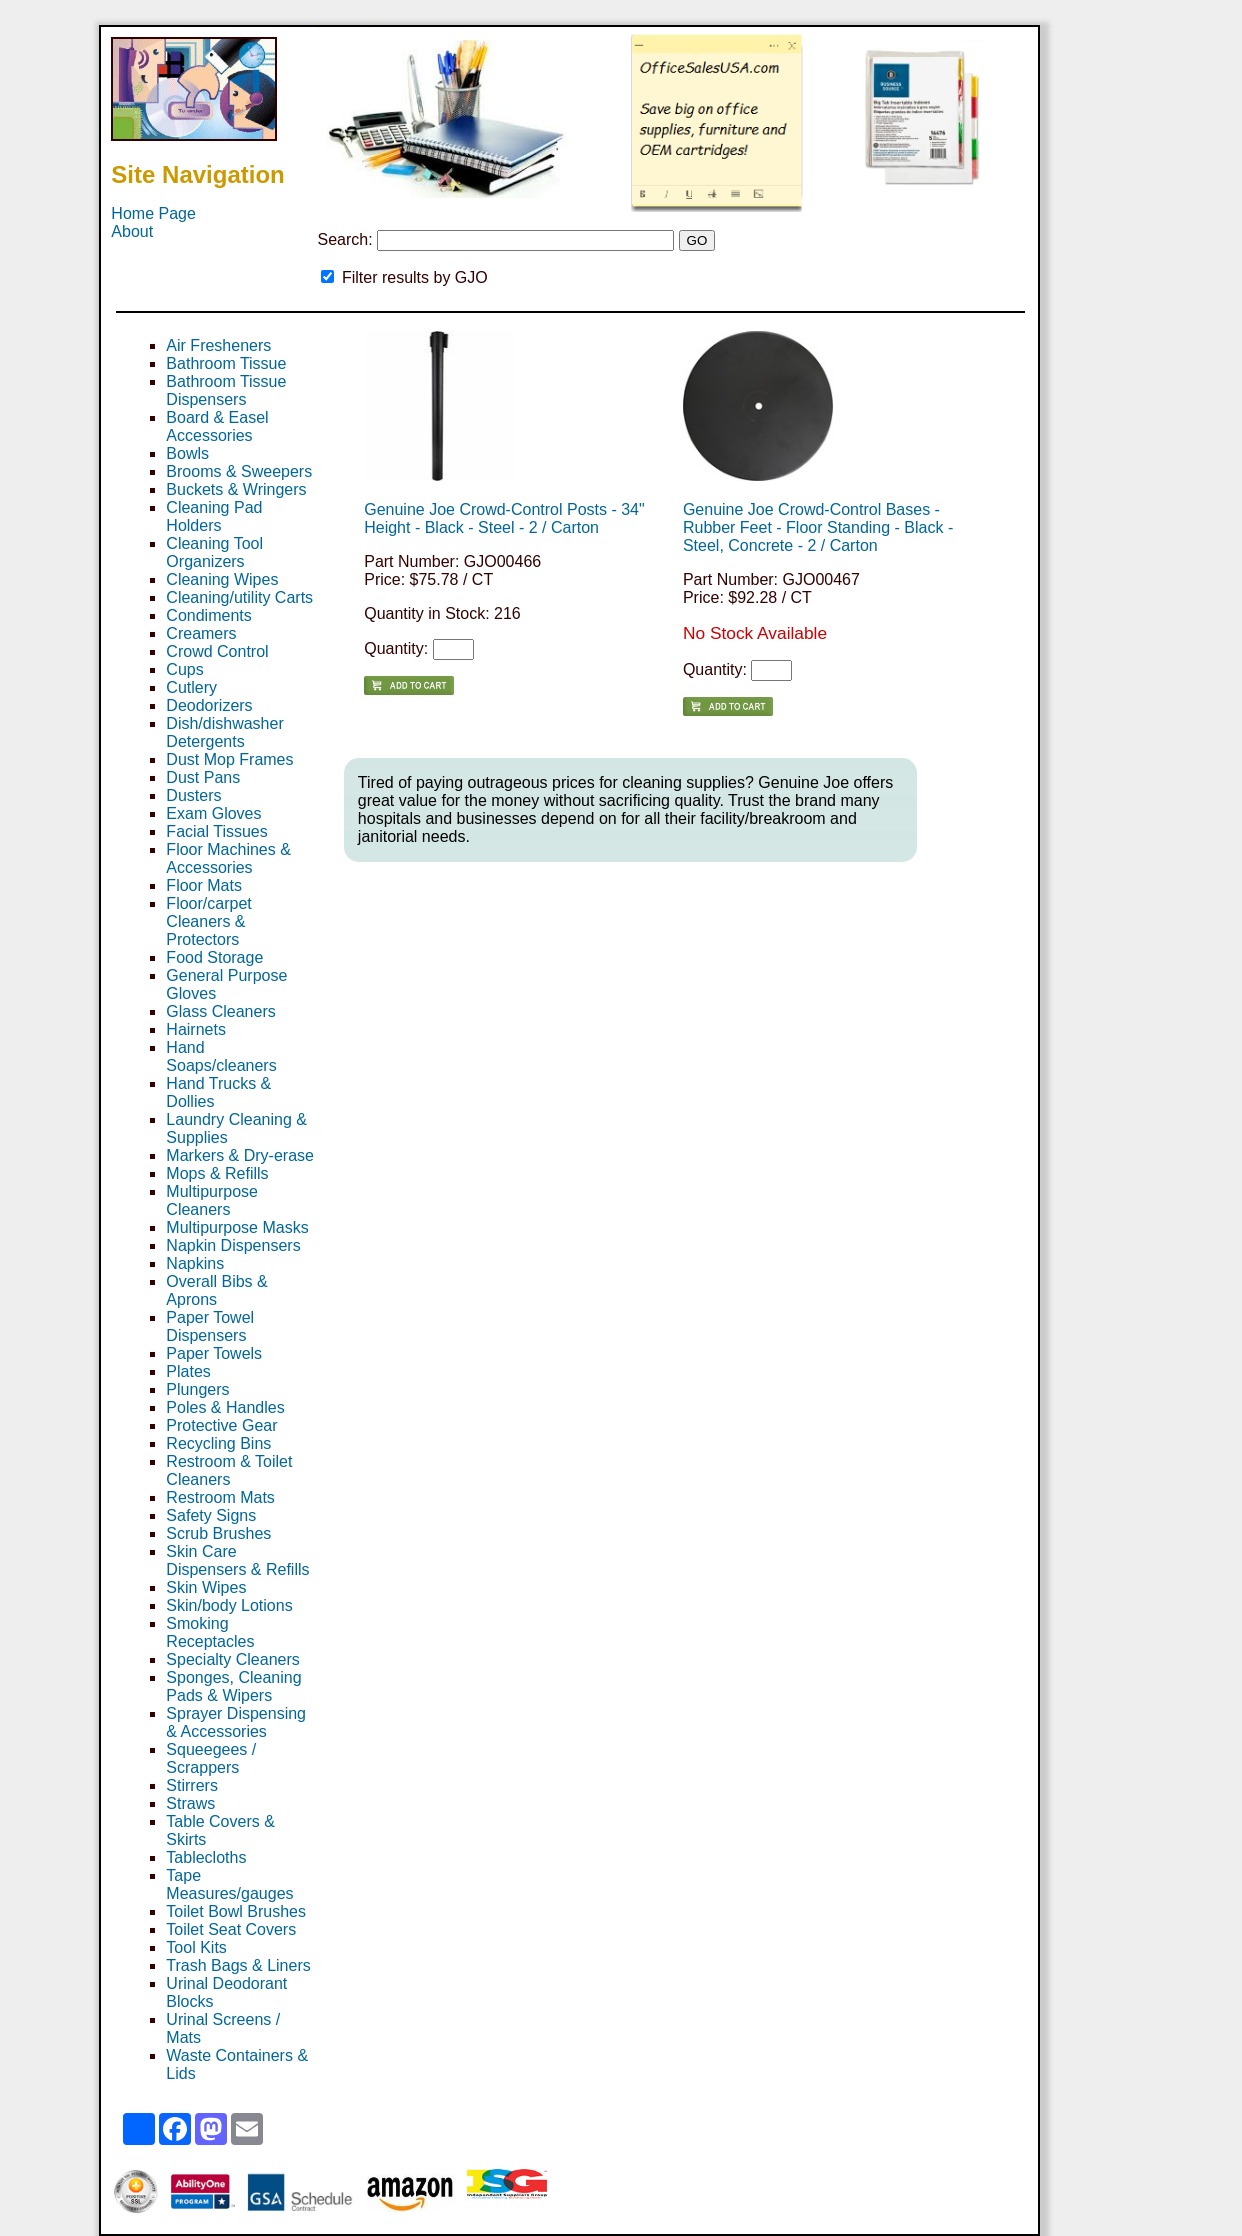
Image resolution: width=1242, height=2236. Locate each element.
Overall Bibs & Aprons (216, 1290)
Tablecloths (206, 1857)
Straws (190, 1803)
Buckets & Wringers (236, 489)
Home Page (153, 213)
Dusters (193, 795)
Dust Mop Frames (229, 759)
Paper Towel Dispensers (210, 1326)
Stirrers (192, 1785)
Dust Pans (203, 777)
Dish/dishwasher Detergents (224, 732)
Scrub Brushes (218, 1533)
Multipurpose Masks (237, 1227)
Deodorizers (209, 705)
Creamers (201, 633)
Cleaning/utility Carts (239, 597)
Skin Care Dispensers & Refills (237, 1560)
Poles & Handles (225, 1407)
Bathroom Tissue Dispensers (226, 390)
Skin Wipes (206, 1587)
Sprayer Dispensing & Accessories (236, 1722)
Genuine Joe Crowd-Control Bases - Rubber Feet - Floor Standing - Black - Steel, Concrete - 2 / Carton (818, 527)
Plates (188, 1371)
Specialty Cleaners (232, 1659)
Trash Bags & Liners (238, 1965)
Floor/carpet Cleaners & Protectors (208, 921)
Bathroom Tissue (226, 363)
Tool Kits (196, 1947)
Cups (184, 669)
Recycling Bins (218, 1443)
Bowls (187, 453)
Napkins (195, 1263)
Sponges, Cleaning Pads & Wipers (233, 1686)
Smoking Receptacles (210, 1632)
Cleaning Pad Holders (214, 516)
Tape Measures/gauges (229, 1884)
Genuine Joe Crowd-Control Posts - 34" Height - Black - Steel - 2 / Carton (504, 518)
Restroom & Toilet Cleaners (229, 1470)
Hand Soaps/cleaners (221, 1056)
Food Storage (214, 957)
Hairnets (196, 1029)
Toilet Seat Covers (231, 1929)
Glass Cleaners (220, 1011)
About (132, 231)
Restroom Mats (220, 1497)
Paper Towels (214, 1353)
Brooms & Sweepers (239, 471)
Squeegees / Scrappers (211, 1758)
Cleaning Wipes (222, 579)
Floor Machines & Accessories (228, 858)
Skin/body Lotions (229, 1605)
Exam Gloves (213, 813)
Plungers (197, 1389)
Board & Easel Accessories (217, 426)
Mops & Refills (217, 1173)
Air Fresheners (218, 345)
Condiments (208, 615)
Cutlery (191, 687)
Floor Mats (204, 885)
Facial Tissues (216, 831)
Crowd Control (217, 651)
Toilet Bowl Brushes (236, 1911)
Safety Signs (211, 1515)
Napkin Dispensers (233, 1245)
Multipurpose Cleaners (212, 1200)
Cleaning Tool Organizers (214, 552)
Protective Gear (221, 1425)
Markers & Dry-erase (240, 1155)
